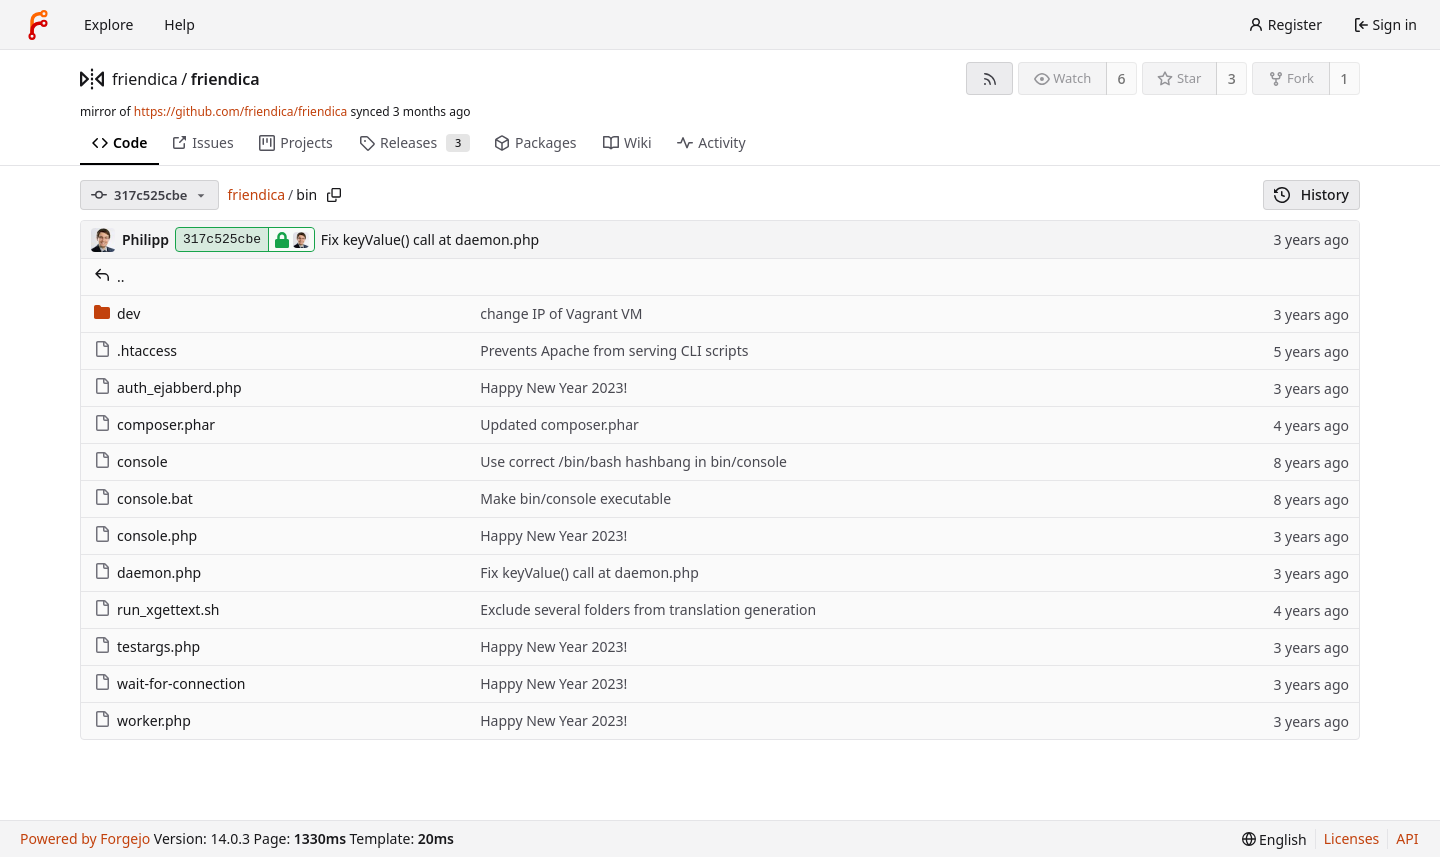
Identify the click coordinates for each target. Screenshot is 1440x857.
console (131, 461)
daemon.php (147, 572)
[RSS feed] (989, 78)
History (1311, 194)
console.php (145, 535)
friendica (145, 79)
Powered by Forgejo (85, 838)
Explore (108, 24)
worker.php (142, 720)
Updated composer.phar (559, 424)
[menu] (1274, 839)
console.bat (143, 498)
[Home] (38, 25)
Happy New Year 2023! (553, 387)
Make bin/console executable (575, 498)
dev (117, 313)
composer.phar (154, 424)
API (1407, 838)
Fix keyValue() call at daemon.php (430, 239)
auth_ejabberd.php (168, 387)
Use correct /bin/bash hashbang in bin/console (633, 461)
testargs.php (147, 646)
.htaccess (135, 350)
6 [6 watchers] (1122, 78)
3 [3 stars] (1232, 78)
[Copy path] (334, 195)
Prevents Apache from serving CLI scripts (614, 350)
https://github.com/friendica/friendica (240, 111)
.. (109, 276)
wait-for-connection (170, 683)
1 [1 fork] (1344, 78)
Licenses (1352, 838)
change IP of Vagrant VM (561, 313)
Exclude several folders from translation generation (648, 609)
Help (179, 24)
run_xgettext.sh (157, 609)
